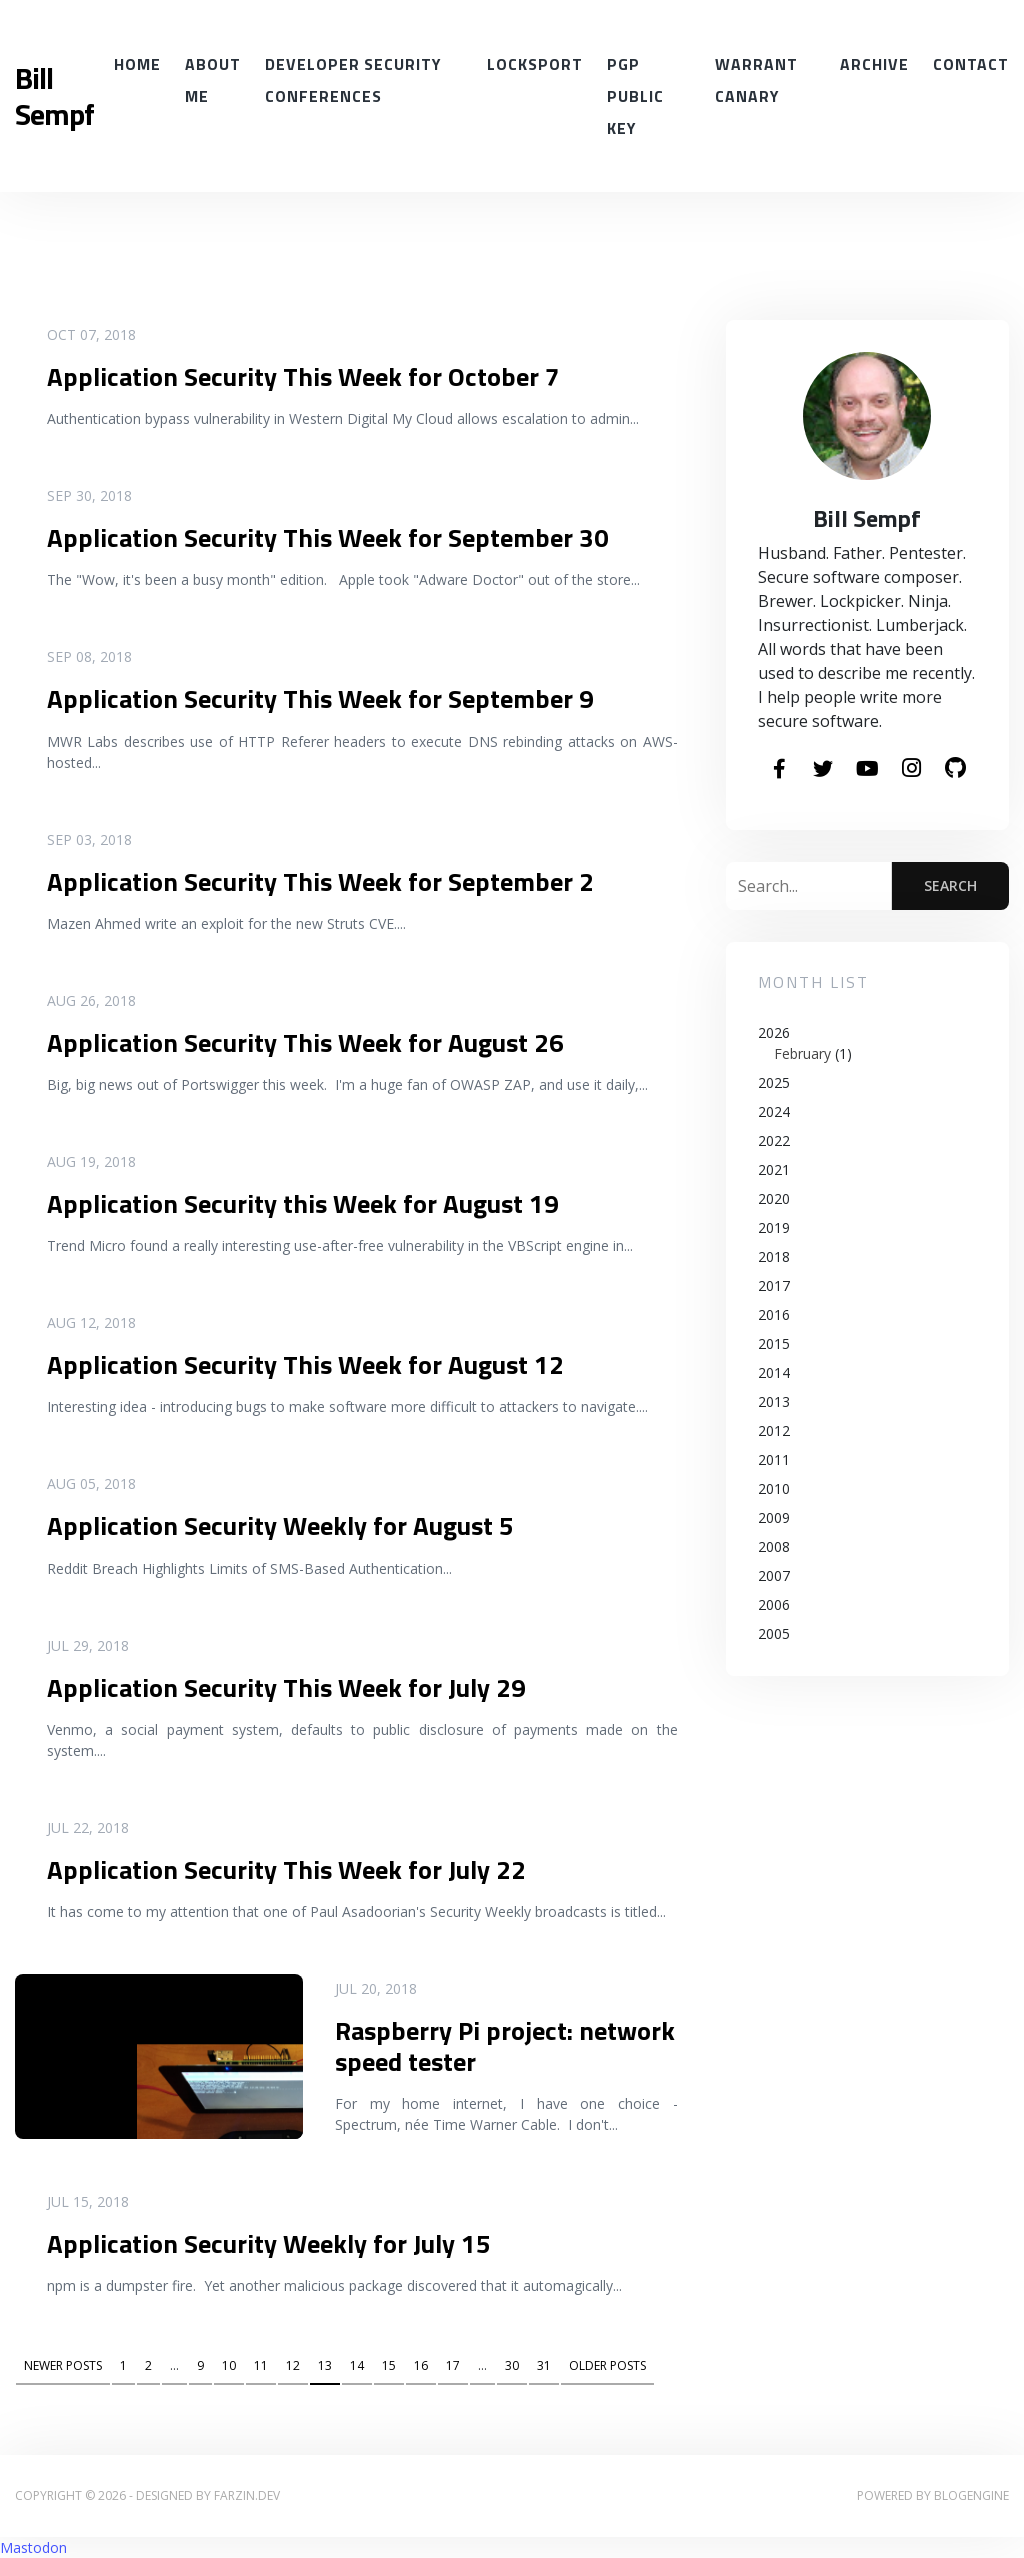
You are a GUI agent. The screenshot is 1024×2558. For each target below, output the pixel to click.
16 (421, 2365)
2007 (774, 1575)
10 (229, 2365)
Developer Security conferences (353, 80)
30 (512, 2365)
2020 (774, 1198)
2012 (774, 1430)
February (802, 1053)
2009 (774, 1517)
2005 (774, 1633)
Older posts (607, 2365)
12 (293, 2365)
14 (357, 2365)
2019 (774, 1227)
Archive (874, 64)
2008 (774, 1546)
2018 (774, 1256)
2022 (774, 1140)
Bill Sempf (54, 96)
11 (261, 2365)
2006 (774, 1604)
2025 (774, 1082)
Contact (971, 64)
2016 (774, 1314)
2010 (774, 1488)
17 (453, 2365)
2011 (774, 1459)
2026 (867, 1043)
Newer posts (63, 2365)
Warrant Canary (756, 80)
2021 (774, 1169)
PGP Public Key (635, 96)
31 (544, 2365)
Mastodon (33, 2547)
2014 (774, 1372)
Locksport (535, 64)
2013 (774, 1401)
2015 (774, 1343)
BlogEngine (971, 2495)
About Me (213, 80)
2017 (774, 1285)
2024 (774, 1111)
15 (389, 2365)
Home (137, 64)
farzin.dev (247, 2495)
